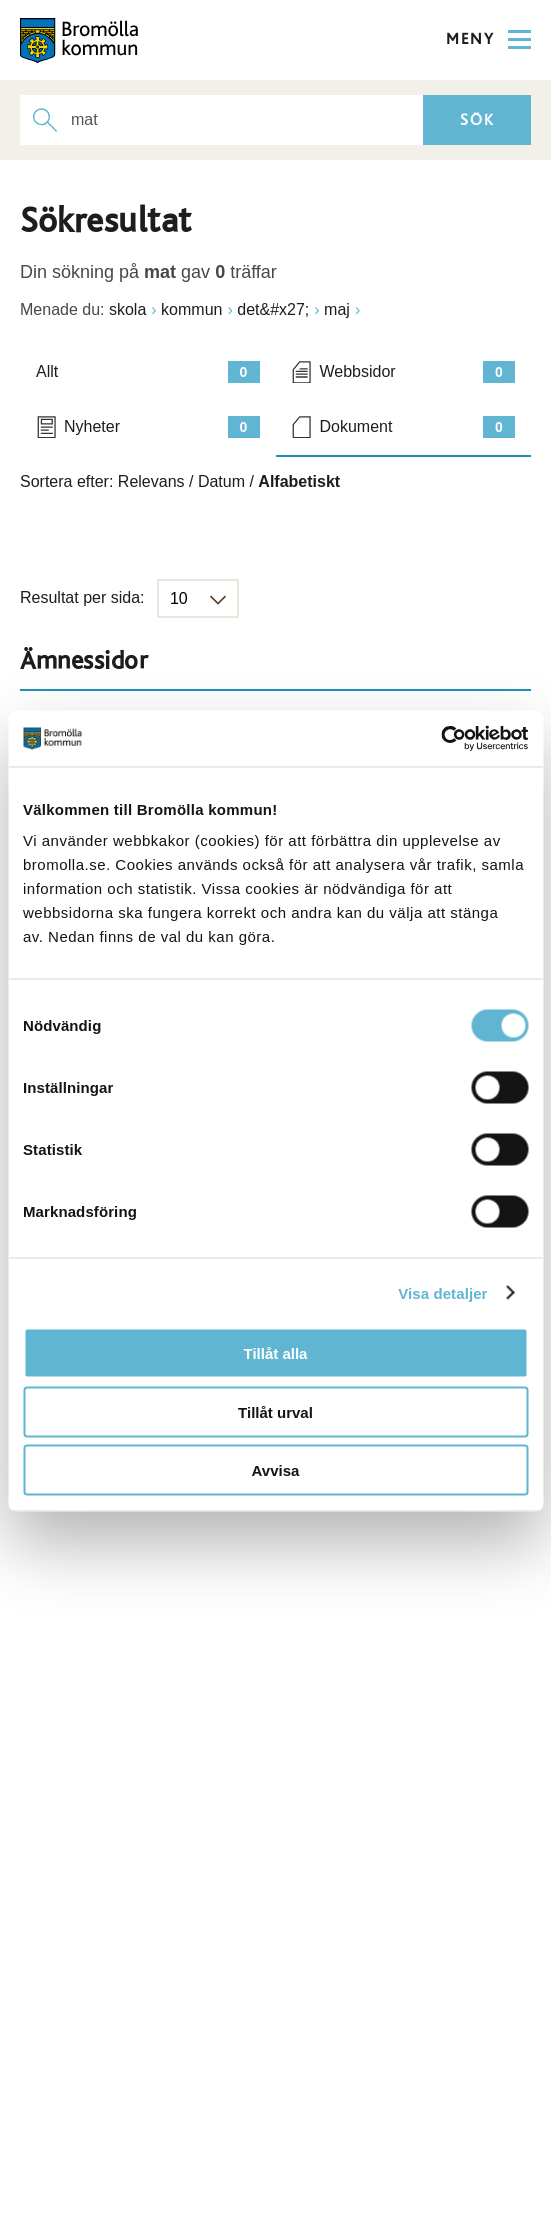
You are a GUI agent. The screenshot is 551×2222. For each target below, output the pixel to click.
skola (127, 309)
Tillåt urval (275, 1411)
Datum (221, 481)
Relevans (151, 481)
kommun (191, 309)
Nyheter (162, 427)
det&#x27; (273, 309)
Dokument (418, 427)
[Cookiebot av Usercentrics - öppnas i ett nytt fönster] (440, 739)
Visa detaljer (442, 1292)
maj (337, 309)
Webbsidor (418, 372)
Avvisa (276, 1470)
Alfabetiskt (299, 481)
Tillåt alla (276, 1353)
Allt (148, 372)
